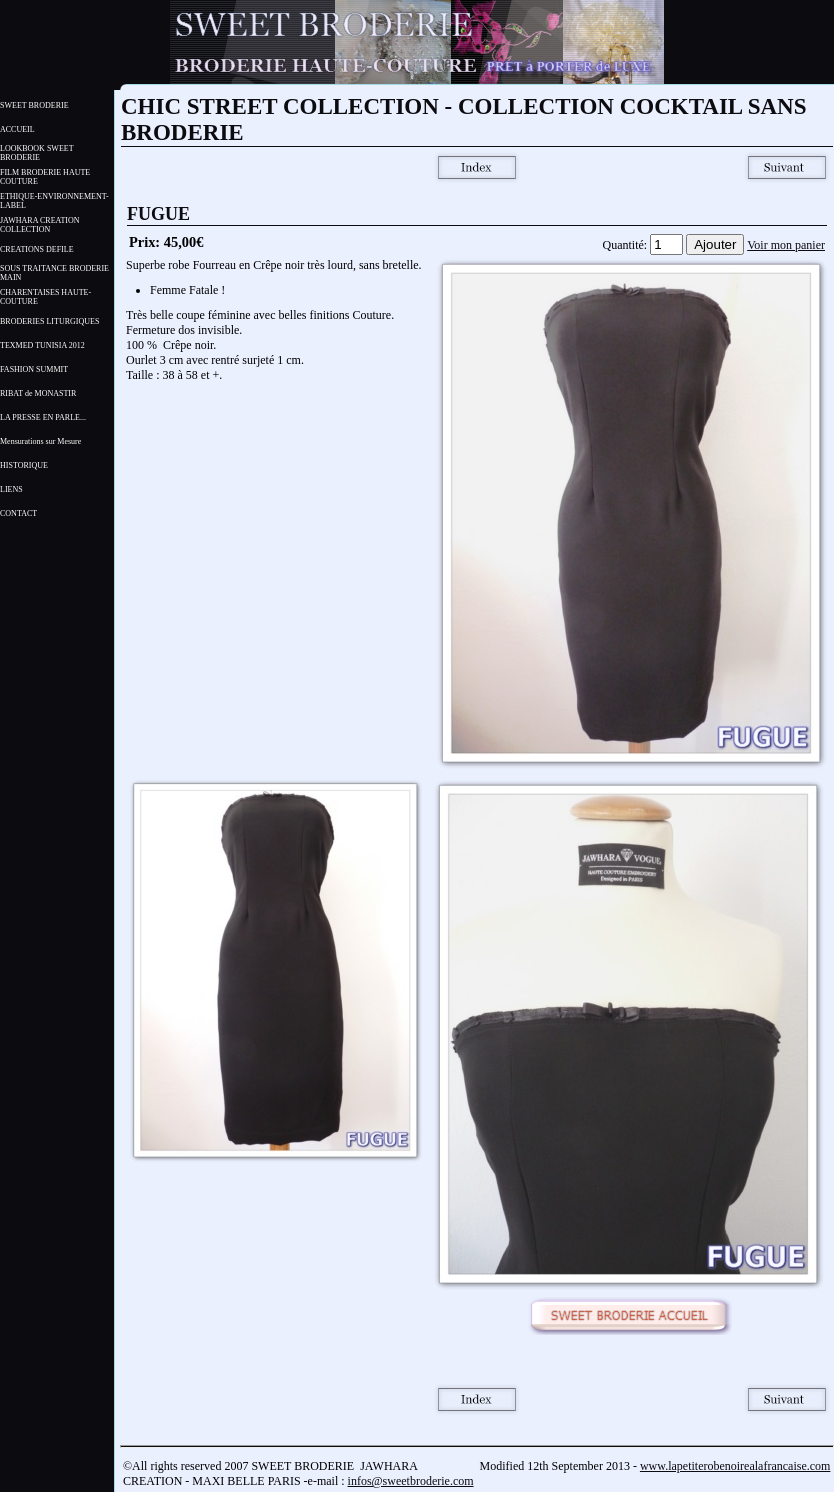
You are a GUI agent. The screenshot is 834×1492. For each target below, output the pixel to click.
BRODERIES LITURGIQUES (49, 321)
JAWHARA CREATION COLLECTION (40, 225)
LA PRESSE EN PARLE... (43, 417)
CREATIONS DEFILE (37, 249)
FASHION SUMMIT (34, 369)
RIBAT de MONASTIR (38, 393)
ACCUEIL (17, 129)
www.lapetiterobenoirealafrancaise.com (735, 1466)
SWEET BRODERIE (34, 105)
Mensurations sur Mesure (40, 441)
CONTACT (18, 513)
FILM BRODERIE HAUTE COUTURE (45, 177)
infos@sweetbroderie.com (411, 1481)
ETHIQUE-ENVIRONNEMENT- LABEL (54, 201)
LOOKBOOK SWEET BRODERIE (36, 153)
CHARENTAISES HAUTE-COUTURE (45, 297)
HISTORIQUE (24, 465)
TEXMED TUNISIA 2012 (42, 345)
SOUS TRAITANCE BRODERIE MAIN (54, 273)
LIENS (11, 489)
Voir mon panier (786, 245)
